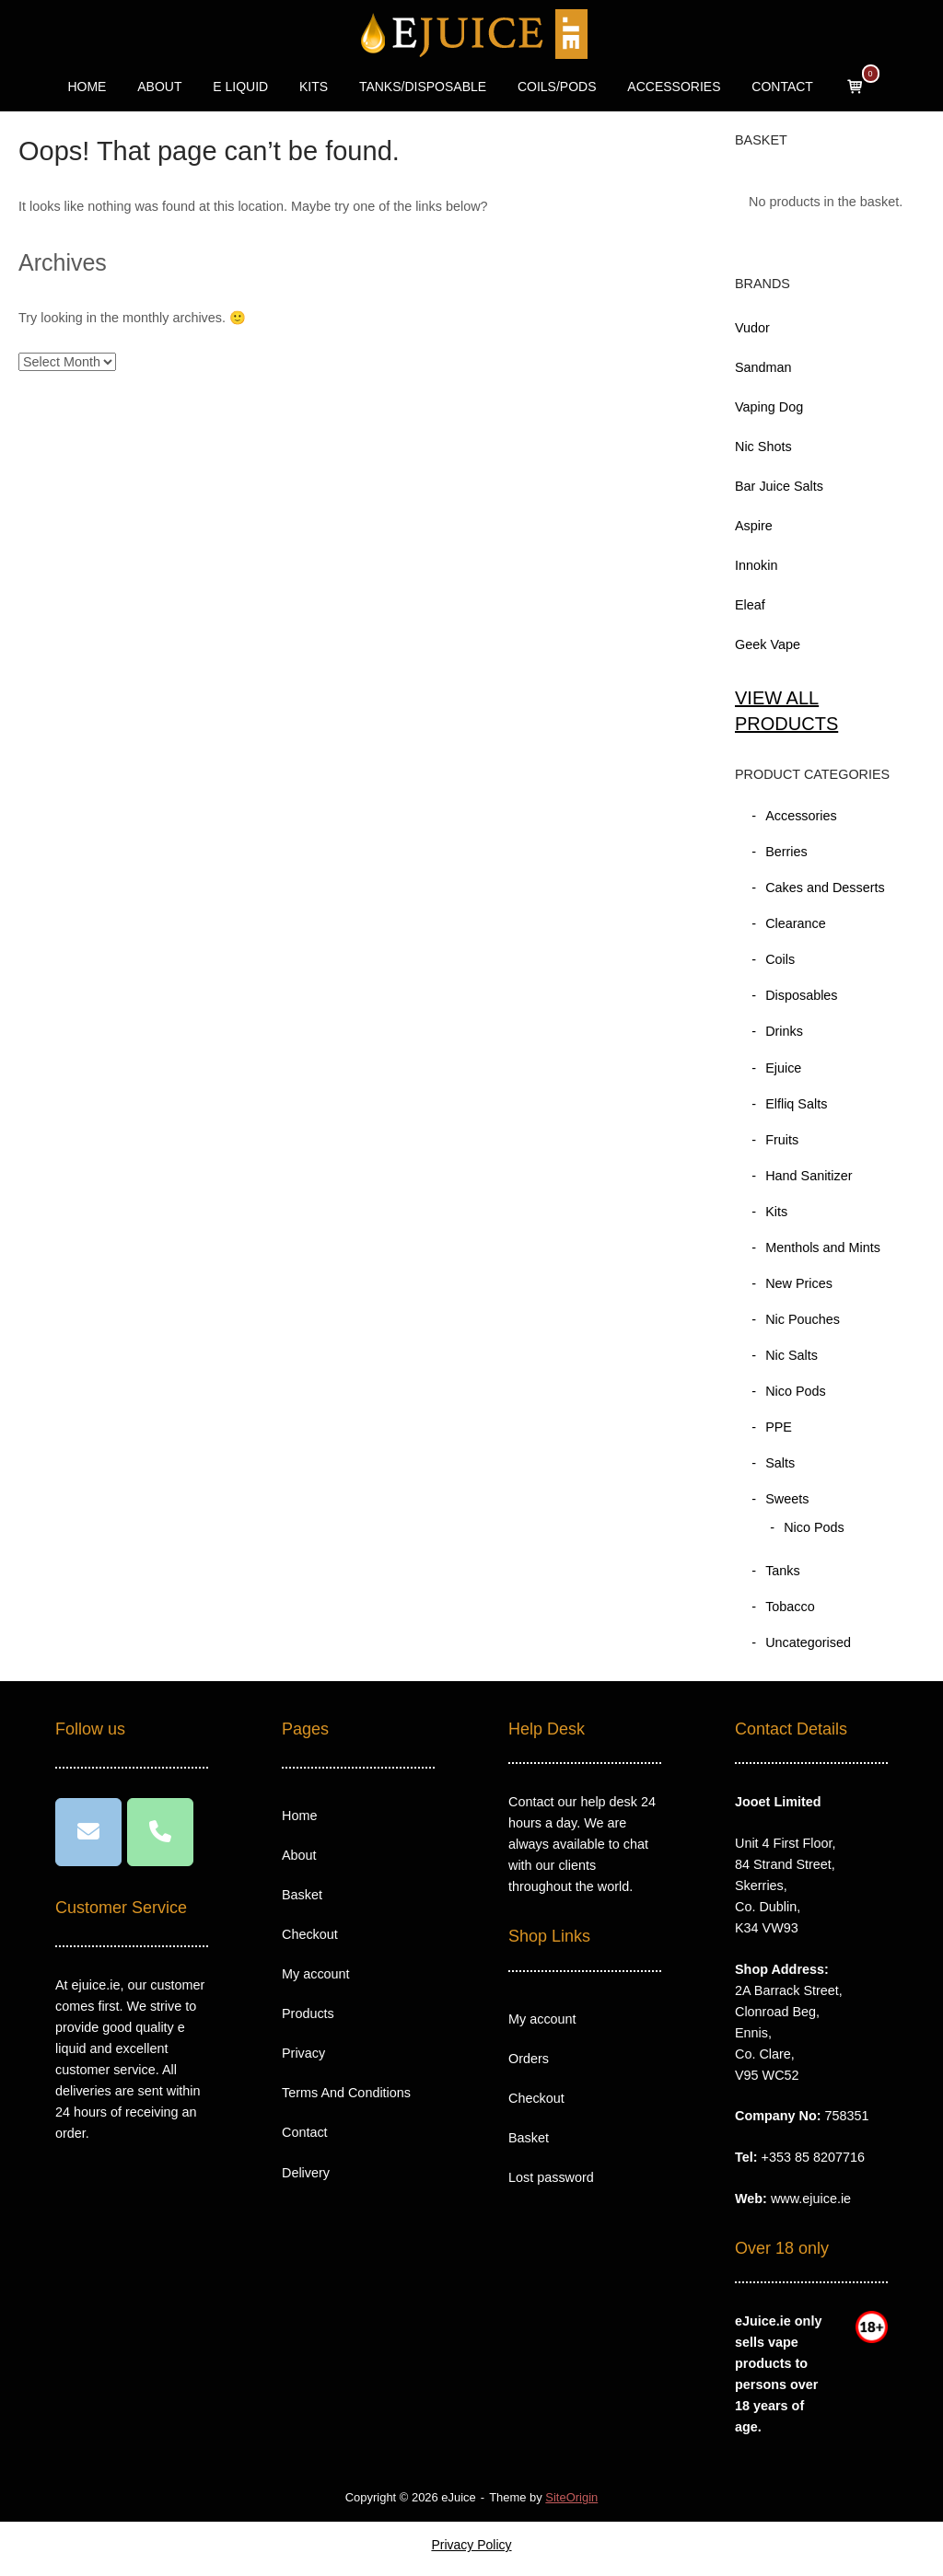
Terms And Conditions (346, 2092)
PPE (778, 1427)
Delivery (306, 2172)
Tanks (782, 1570)
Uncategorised (808, 1642)
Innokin (756, 565)
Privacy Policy (471, 2544)
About (299, 1855)
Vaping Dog (769, 407)
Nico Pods (795, 1391)
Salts (780, 1463)
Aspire (754, 525)
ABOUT (159, 86)
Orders (528, 2058)
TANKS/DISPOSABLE (422, 86)
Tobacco (790, 1606)
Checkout (310, 1934)
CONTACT (782, 86)
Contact (305, 2132)
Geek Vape (767, 644)
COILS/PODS (557, 86)
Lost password (551, 2177)
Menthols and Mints (822, 1247)
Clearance (795, 923)
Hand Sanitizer (808, 1175)
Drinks (784, 1031)
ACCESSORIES (673, 86)
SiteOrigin (571, 2497)
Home (299, 1815)
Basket (302, 1894)
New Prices (798, 1283)
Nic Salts (791, 1355)
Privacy (303, 2053)
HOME (86, 86)
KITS (313, 86)
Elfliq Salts (796, 1104)
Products (308, 2013)
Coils (780, 959)
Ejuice (783, 1068)
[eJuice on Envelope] (88, 1832)
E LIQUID (240, 86)
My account (316, 1974)
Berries (786, 851)
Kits (776, 1211)
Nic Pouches (802, 1319)
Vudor (752, 327)
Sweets (787, 1498)
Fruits (781, 1139)
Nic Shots (763, 446)
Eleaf (750, 605)
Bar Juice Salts (779, 486)
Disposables (801, 995)
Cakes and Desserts (825, 887)
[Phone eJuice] (160, 1832)
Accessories (801, 815)
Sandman (763, 367)
